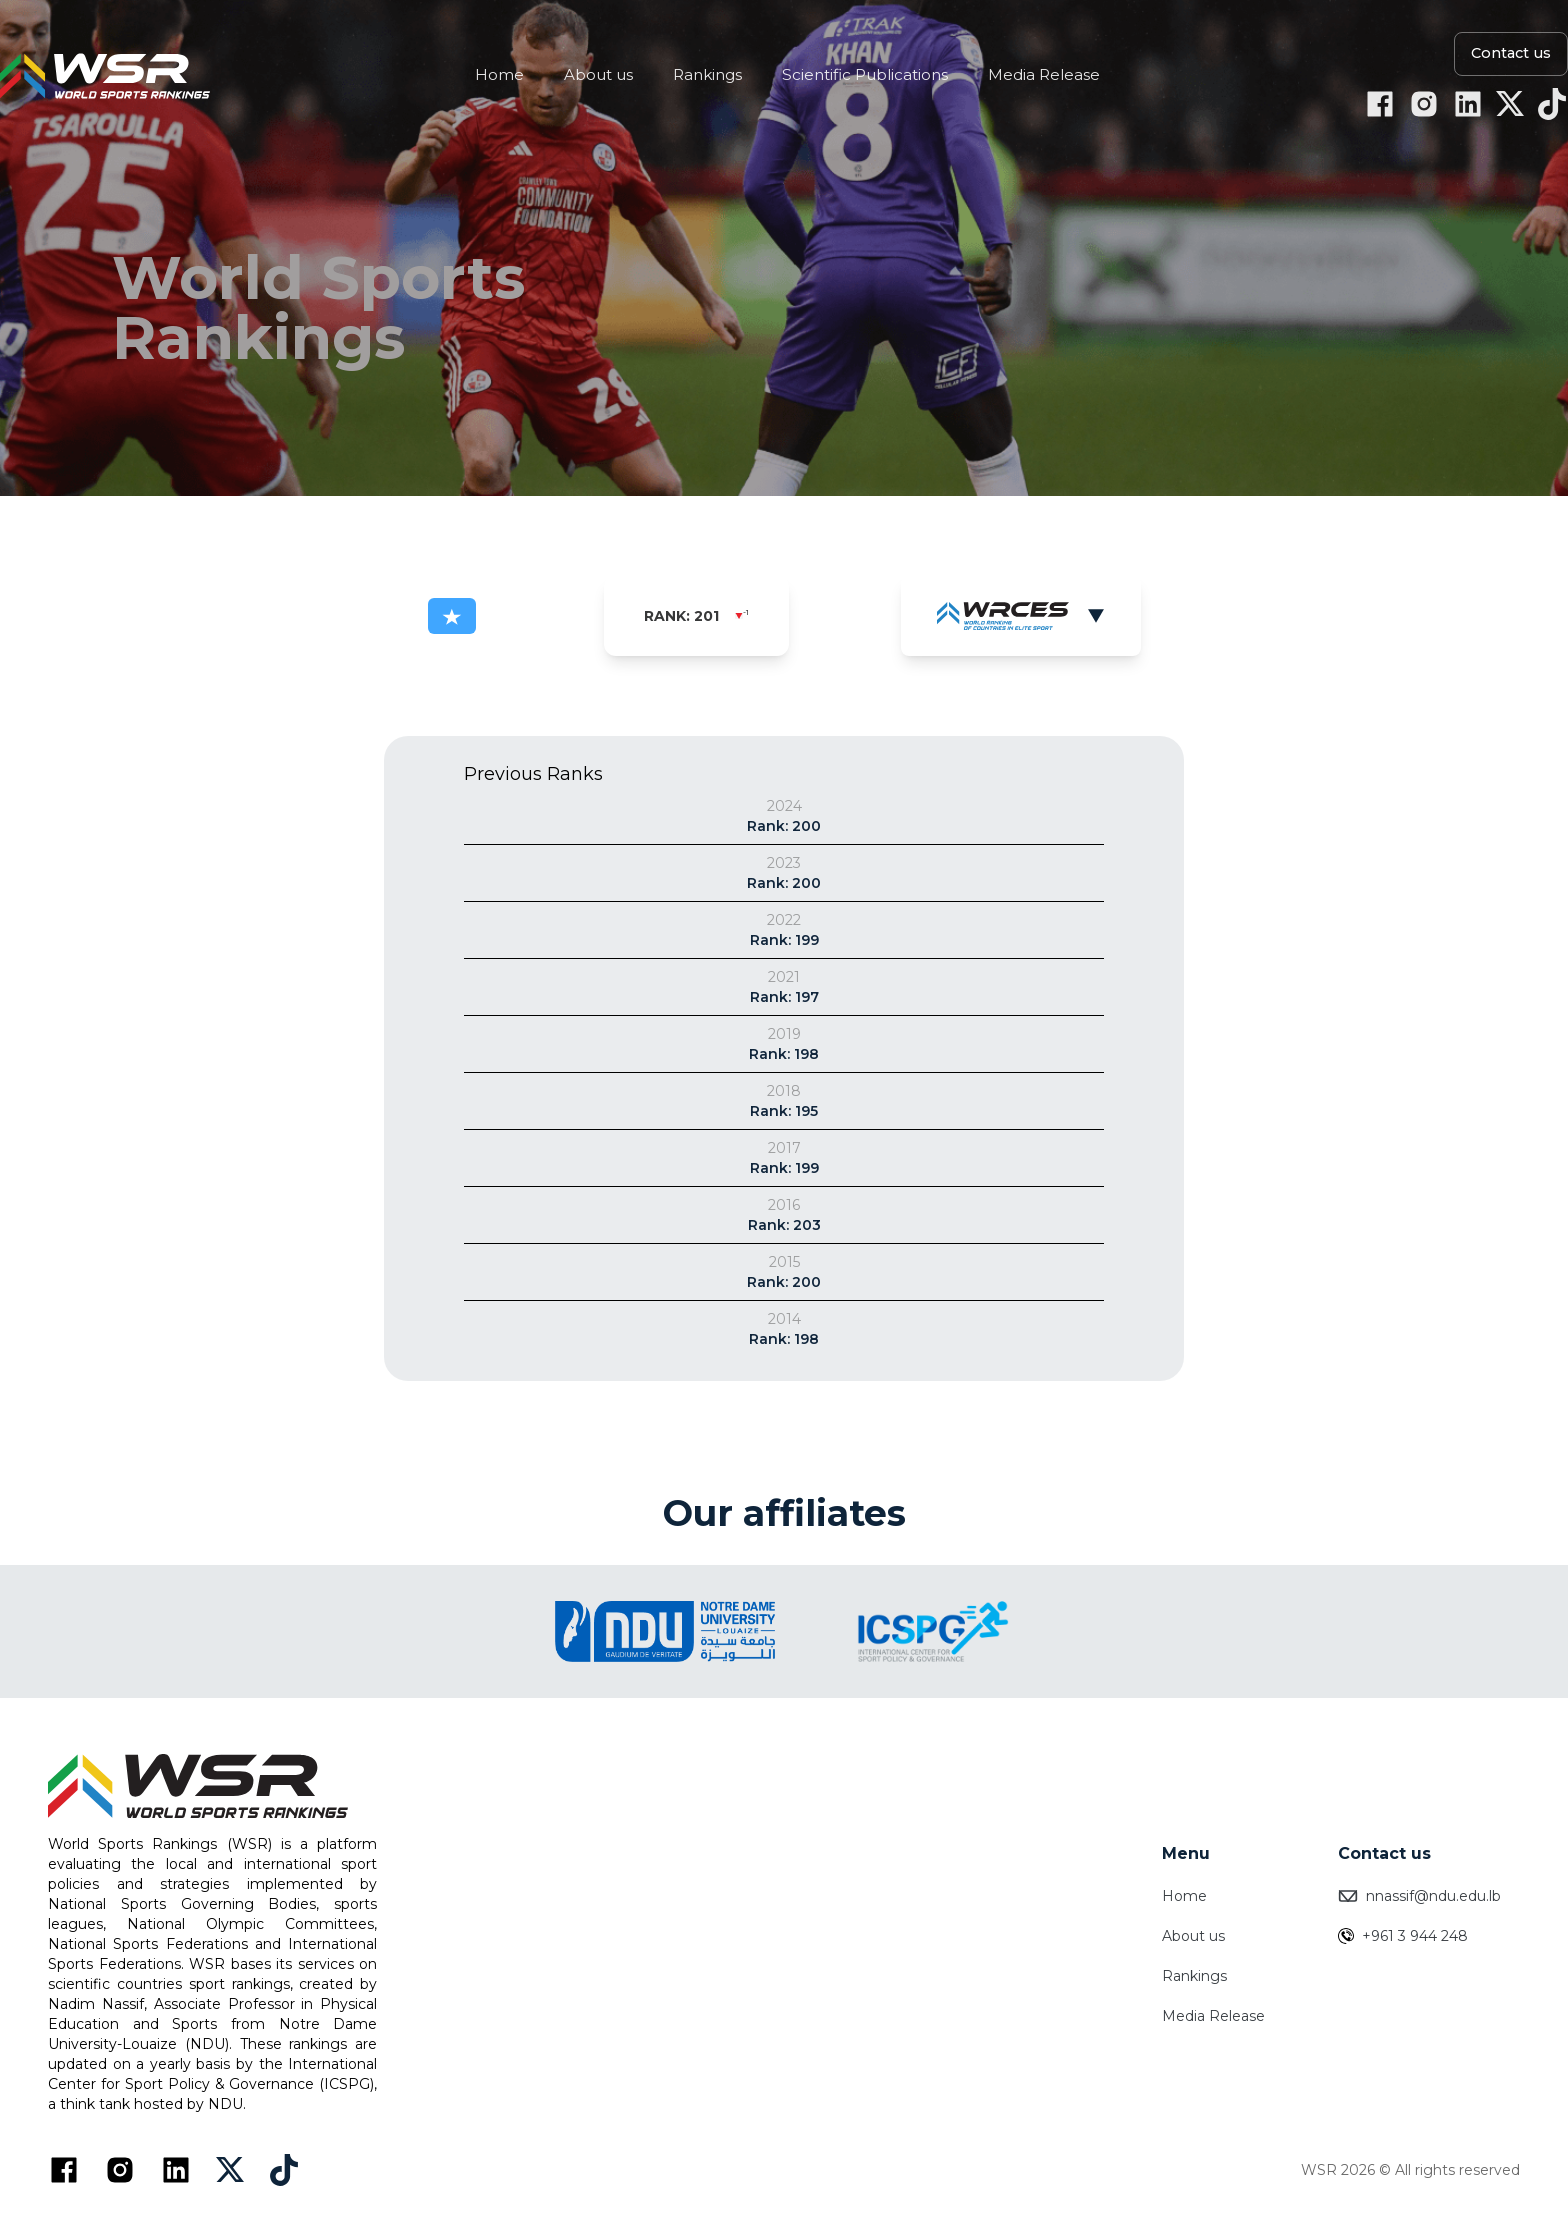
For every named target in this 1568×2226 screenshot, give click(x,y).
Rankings (1194, 1976)
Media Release (1213, 2016)
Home (1184, 1896)
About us (1193, 1936)
